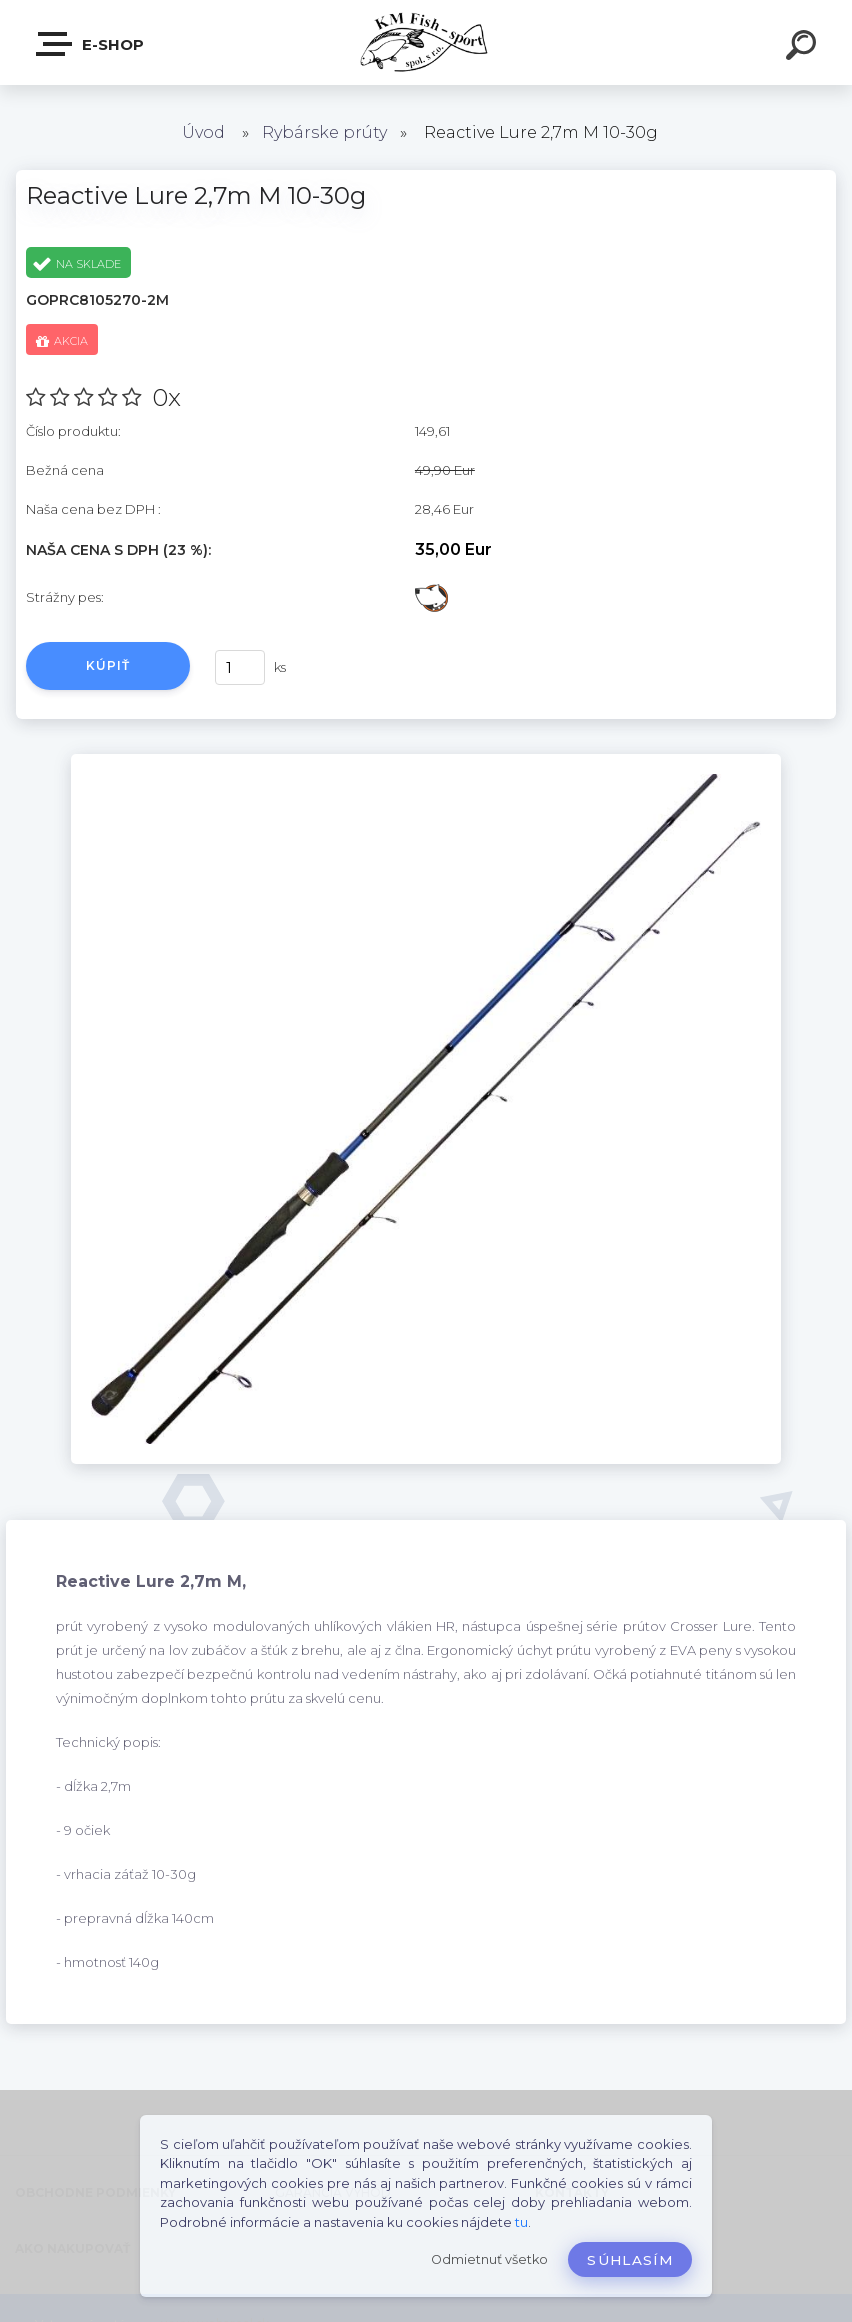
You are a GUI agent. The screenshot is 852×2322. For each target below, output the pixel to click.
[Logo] (426, 42)
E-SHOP (91, 44)
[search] (804, 48)
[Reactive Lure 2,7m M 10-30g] (426, 761)
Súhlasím (630, 2260)
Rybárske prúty (324, 132)
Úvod (203, 132)
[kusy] (240, 667)
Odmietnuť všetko (489, 2259)
